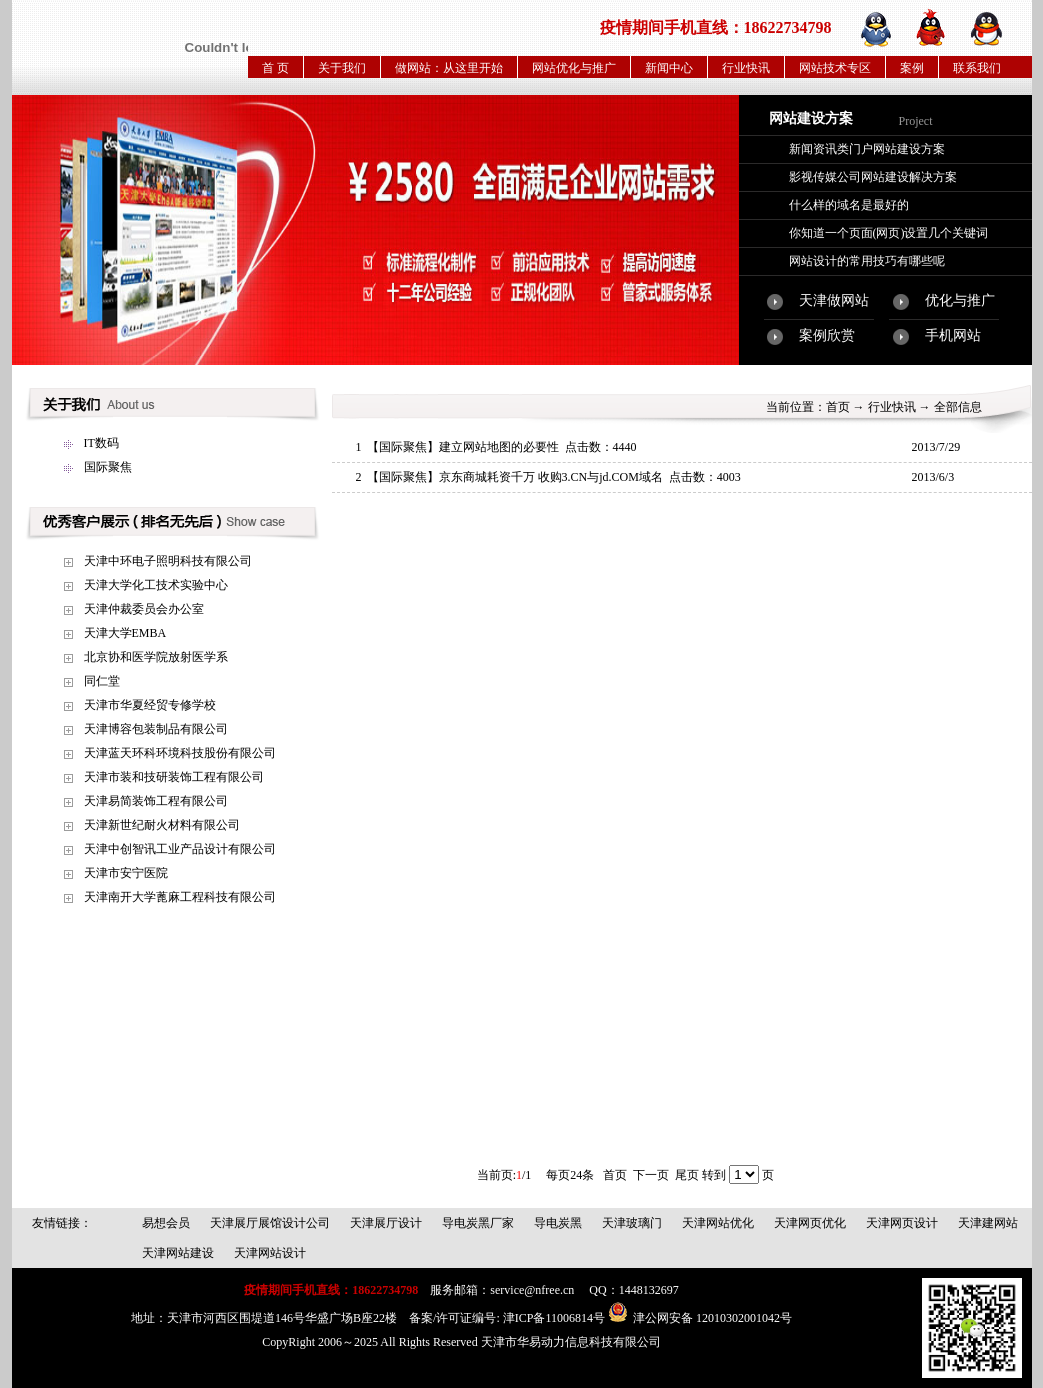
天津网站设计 (270, 1253)
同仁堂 (102, 681)
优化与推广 (960, 300)
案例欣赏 (827, 335)
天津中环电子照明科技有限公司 (168, 561)
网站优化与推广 (574, 68)
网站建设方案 (811, 118)
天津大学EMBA (125, 633)
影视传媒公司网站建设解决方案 (873, 177)
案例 (912, 68)
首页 (838, 407)
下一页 (651, 1175)
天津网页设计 (902, 1223)
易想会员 (166, 1223)
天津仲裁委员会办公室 (144, 609)
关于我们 (342, 68)
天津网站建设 (178, 1253)
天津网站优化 (718, 1223)
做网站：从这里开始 (449, 68)
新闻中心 (669, 68)
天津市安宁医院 (126, 873)
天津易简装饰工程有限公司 (156, 801)
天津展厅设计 (386, 1223)
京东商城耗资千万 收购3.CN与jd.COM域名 (551, 477)
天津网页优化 (810, 1223)
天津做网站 (834, 300)
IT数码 (101, 443)
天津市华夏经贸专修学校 (150, 705)
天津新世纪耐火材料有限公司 (162, 825)
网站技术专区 (835, 68)
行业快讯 (746, 68)
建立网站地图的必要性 (499, 447)
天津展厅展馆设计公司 (270, 1223)
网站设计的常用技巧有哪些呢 (867, 261)
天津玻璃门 (632, 1223)
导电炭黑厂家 (478, 1223)
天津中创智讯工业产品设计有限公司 (180, 849)
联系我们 (977, 68)
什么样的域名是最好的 (849, 205)
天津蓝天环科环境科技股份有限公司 (180, 753)
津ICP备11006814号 (554, 1318)
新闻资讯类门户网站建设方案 (867, 149)
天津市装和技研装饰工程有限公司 (174, 777)
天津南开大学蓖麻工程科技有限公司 (180, 897)
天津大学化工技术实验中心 (156, 585)
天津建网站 (988, 1223)
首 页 (275, 68)
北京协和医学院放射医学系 (156, 657)
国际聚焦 (108, 467)
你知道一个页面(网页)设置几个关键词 (889, 233)
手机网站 (953, 335)
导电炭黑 (558, 1223)
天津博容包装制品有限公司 (156, 729)
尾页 (687, 1175)
